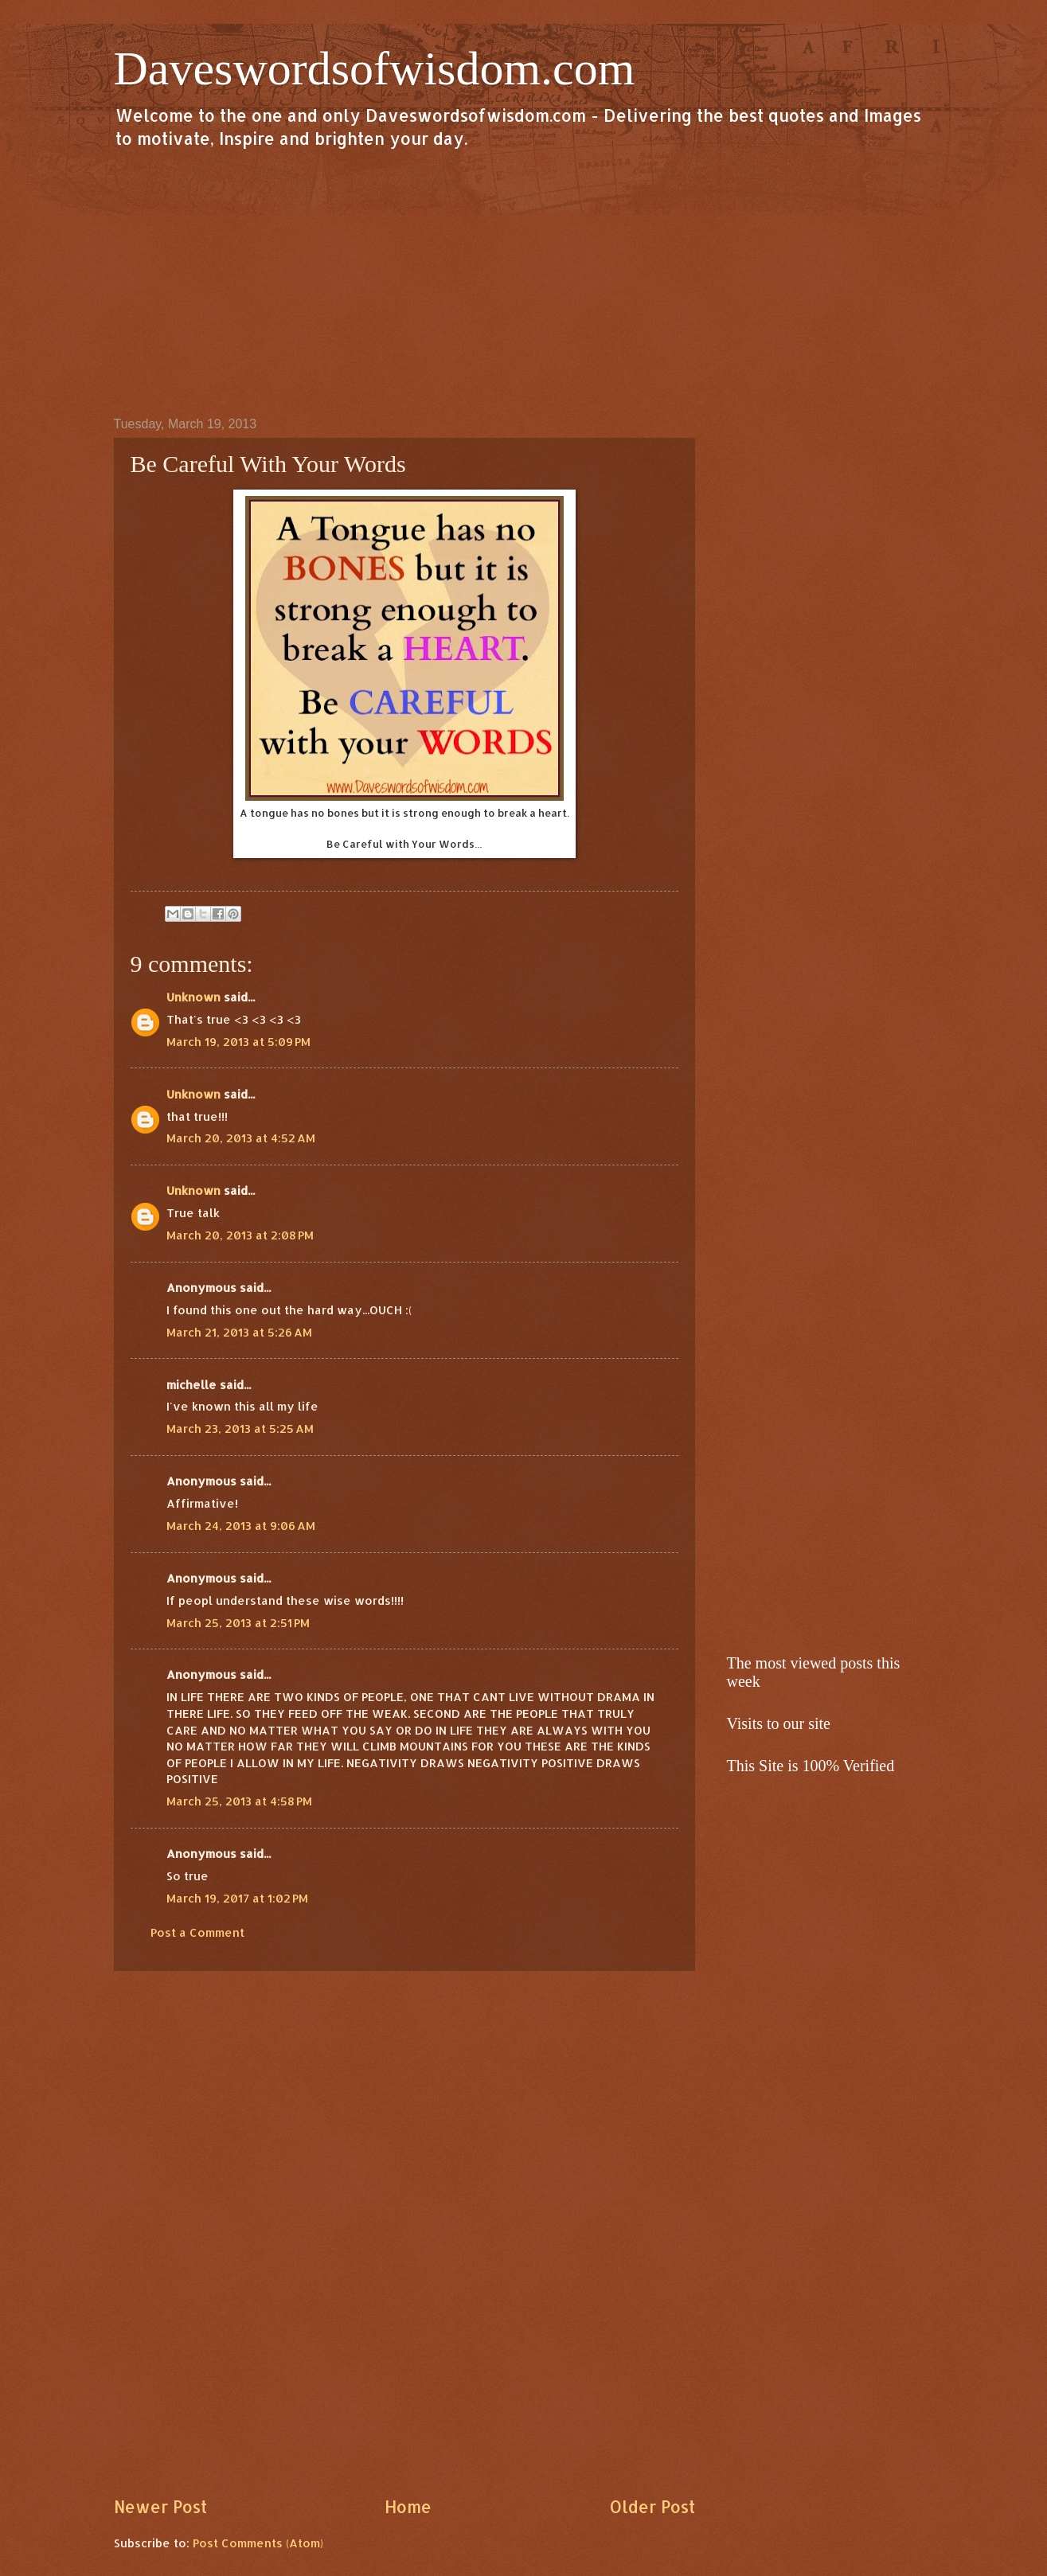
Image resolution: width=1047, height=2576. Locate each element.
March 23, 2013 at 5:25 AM (240, 1428)
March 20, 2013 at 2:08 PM (240, 1235)
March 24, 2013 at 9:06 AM (240, 1525)
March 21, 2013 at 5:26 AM (239, 1332)
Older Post (652, 2506)
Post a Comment (197, 1932)
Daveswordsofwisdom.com (374, 68)
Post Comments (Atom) (258, 2543)
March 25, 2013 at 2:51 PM (238, 1622)
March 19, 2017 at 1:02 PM (237, 1898)
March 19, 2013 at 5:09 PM (238, 1041)
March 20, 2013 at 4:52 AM (240, 1138)
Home (408, 2506)
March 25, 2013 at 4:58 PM (239, 1801)
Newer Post (160, 2506)
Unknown (193, 997)
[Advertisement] (524, 281)
